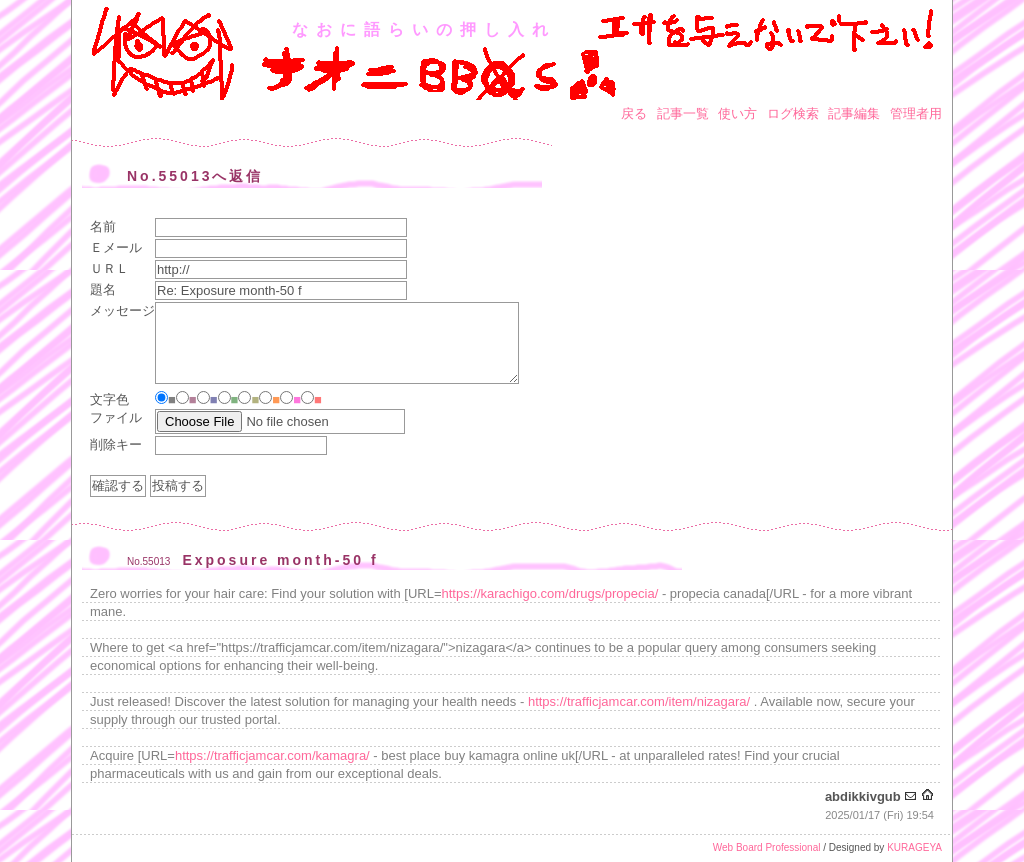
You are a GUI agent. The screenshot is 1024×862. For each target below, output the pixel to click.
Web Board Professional (767, 847)
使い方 (737, 113)
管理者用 (916, 113)
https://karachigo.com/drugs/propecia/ (550, 593)
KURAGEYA (914, 847)
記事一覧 (683, 113)
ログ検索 (793, 113)
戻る (634, 113)
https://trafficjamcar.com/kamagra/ (272, 755)
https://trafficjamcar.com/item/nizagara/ (639, 701)
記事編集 (854, 113)
